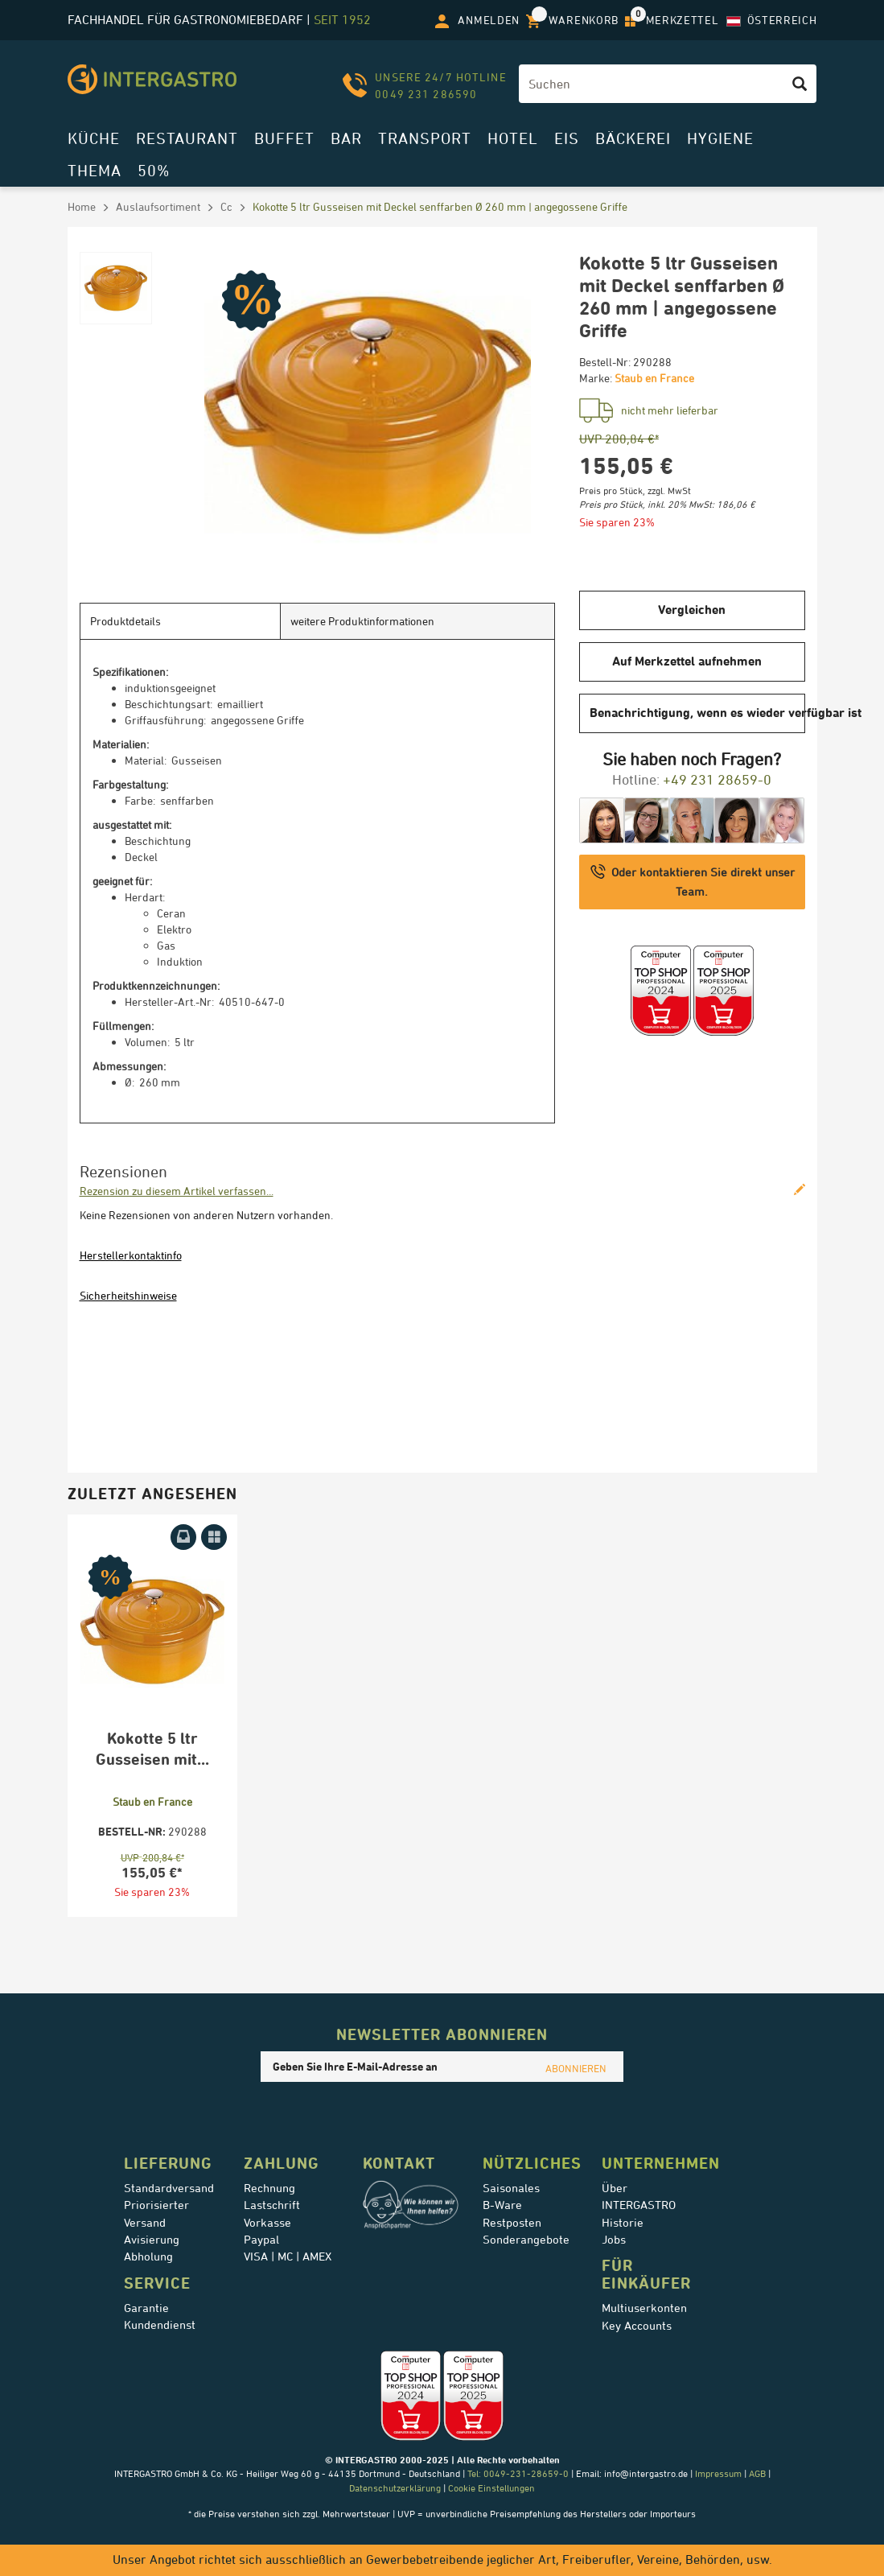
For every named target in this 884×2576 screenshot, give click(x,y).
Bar (346, 138)
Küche (94, 138)
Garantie (146, 2308)
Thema (94, 170)
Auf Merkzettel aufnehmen (687, 661)
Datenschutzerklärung (395, 2488)
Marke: (595, 378)
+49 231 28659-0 (717, 779)
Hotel (512, 138)
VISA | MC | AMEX (287, 2256)
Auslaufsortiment (158, 206)
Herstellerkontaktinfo (131, 1255)
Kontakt (399, 2163)
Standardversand (169, 2188)
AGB (757, 2473)
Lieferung (168, 2163)
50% (154, 170)
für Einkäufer (646, 2274)
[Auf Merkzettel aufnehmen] (214, 1537)
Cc (226, 206)
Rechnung (269, 2188)
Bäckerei (633, 138)
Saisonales (511, 2188)
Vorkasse (267, 2222)
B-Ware (502, 2205)
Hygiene (720, 138)
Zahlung (281, 2163)
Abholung (148, 2256)
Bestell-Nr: (605, 362)
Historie (622, 2222)
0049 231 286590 (426, 94)
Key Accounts (637, 2325)
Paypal (261, 2239)
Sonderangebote (526, 2239)
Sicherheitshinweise (128, 1295)
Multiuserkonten (644, 2308)
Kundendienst (159, 2325)
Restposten (512, 2222)
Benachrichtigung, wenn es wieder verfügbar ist (697, 712)
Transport (424, 138)
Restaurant (187, 138)
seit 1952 (342, 19)
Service (157, 2283)
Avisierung (151, 2239)
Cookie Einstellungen (491, 2488)
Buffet (284, 138)
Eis (566, 138)
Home (82, 206)
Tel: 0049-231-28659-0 (517, 2473)
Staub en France (654, 378)
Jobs (614, 2239)
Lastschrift (272, 2205)
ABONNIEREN (575, 2068)
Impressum (718, 2473)
